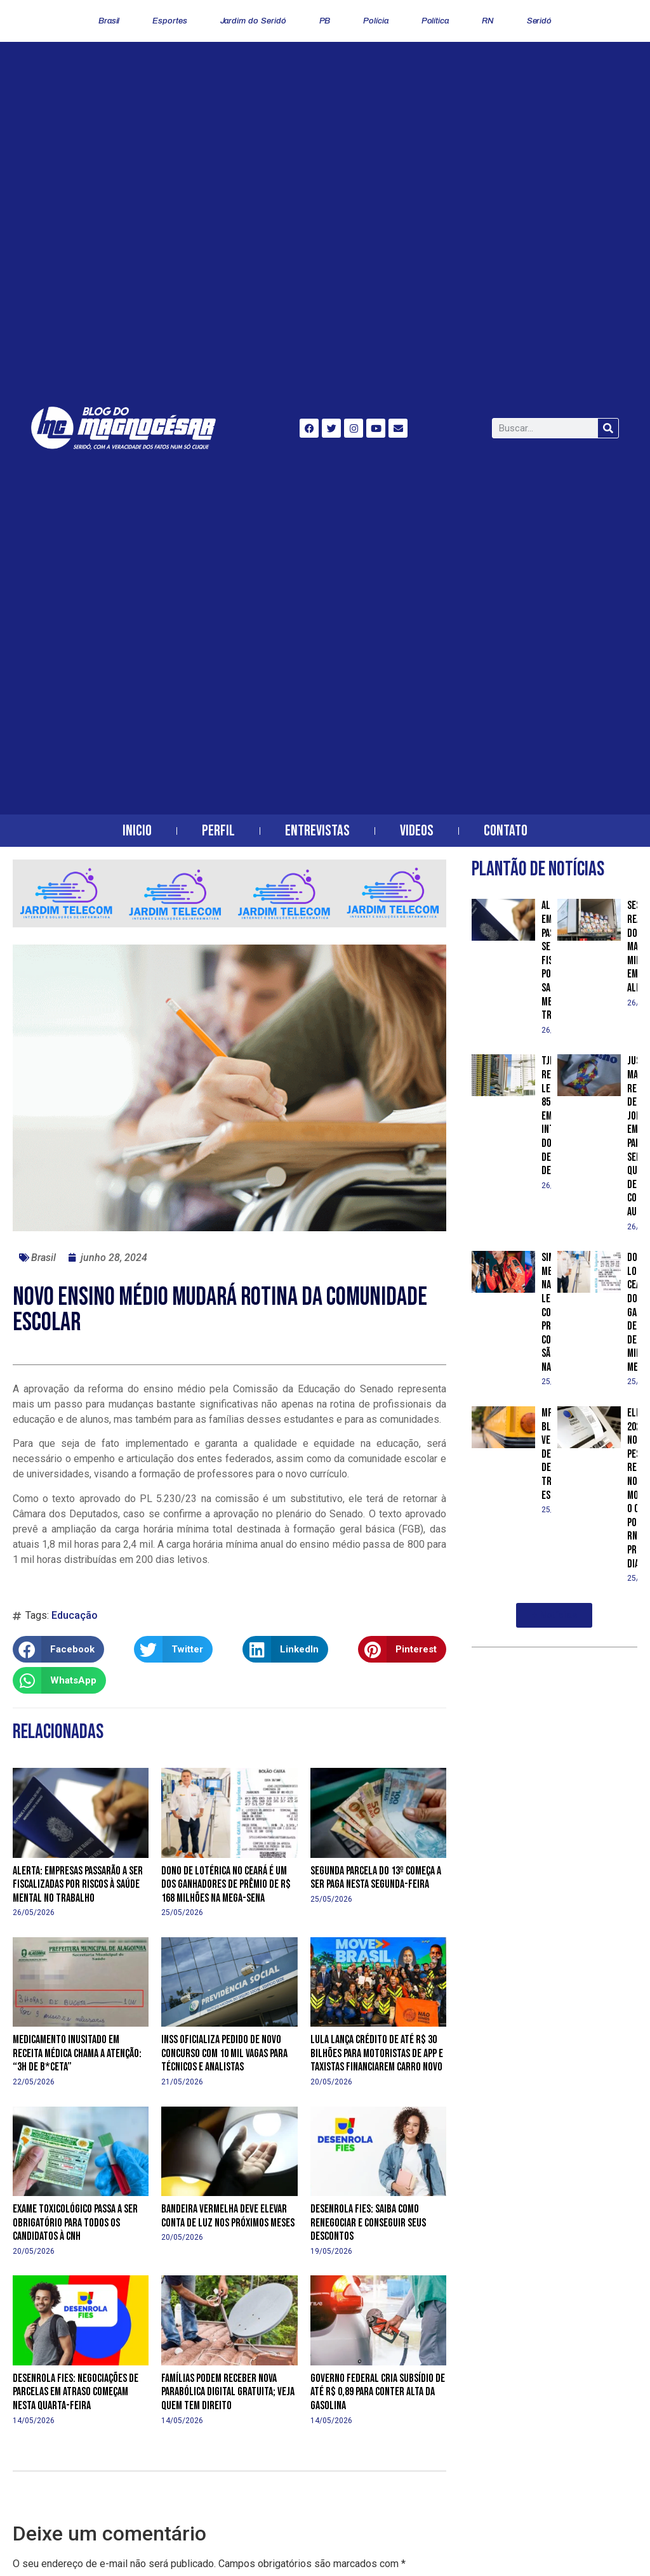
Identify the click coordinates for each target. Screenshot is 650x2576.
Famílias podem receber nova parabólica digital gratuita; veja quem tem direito (228, 2392)
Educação (74, 1615)
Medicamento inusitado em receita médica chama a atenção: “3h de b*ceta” (77, 2053)
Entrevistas (317, 830)
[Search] (608, 428)
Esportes (169, 20)
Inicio (137, 830)
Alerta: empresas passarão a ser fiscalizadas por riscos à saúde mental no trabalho (78, 1884)
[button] (58, 1649)
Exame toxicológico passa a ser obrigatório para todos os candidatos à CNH (75, 2222)
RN (488, 20)
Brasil (108, 20)
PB (325, 20)
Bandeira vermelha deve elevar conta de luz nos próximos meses (228, 2216)
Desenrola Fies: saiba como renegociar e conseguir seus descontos (368, 2222)
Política (435, 20)
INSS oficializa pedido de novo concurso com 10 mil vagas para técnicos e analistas (224, 2053)
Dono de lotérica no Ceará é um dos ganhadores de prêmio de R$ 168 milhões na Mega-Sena (226, 1884)
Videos (417, 830)
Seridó (539, 20)
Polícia (375, 20)
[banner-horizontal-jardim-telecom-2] (229, 924)
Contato (505, 830)
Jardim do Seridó (253, 20)
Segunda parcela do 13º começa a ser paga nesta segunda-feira (375, 1878)
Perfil (218, 830)
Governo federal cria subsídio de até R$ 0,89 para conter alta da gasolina (377, 2392)
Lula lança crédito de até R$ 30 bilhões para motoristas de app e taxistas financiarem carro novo (376, 2053)
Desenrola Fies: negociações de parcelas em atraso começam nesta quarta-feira (75, 2392)
